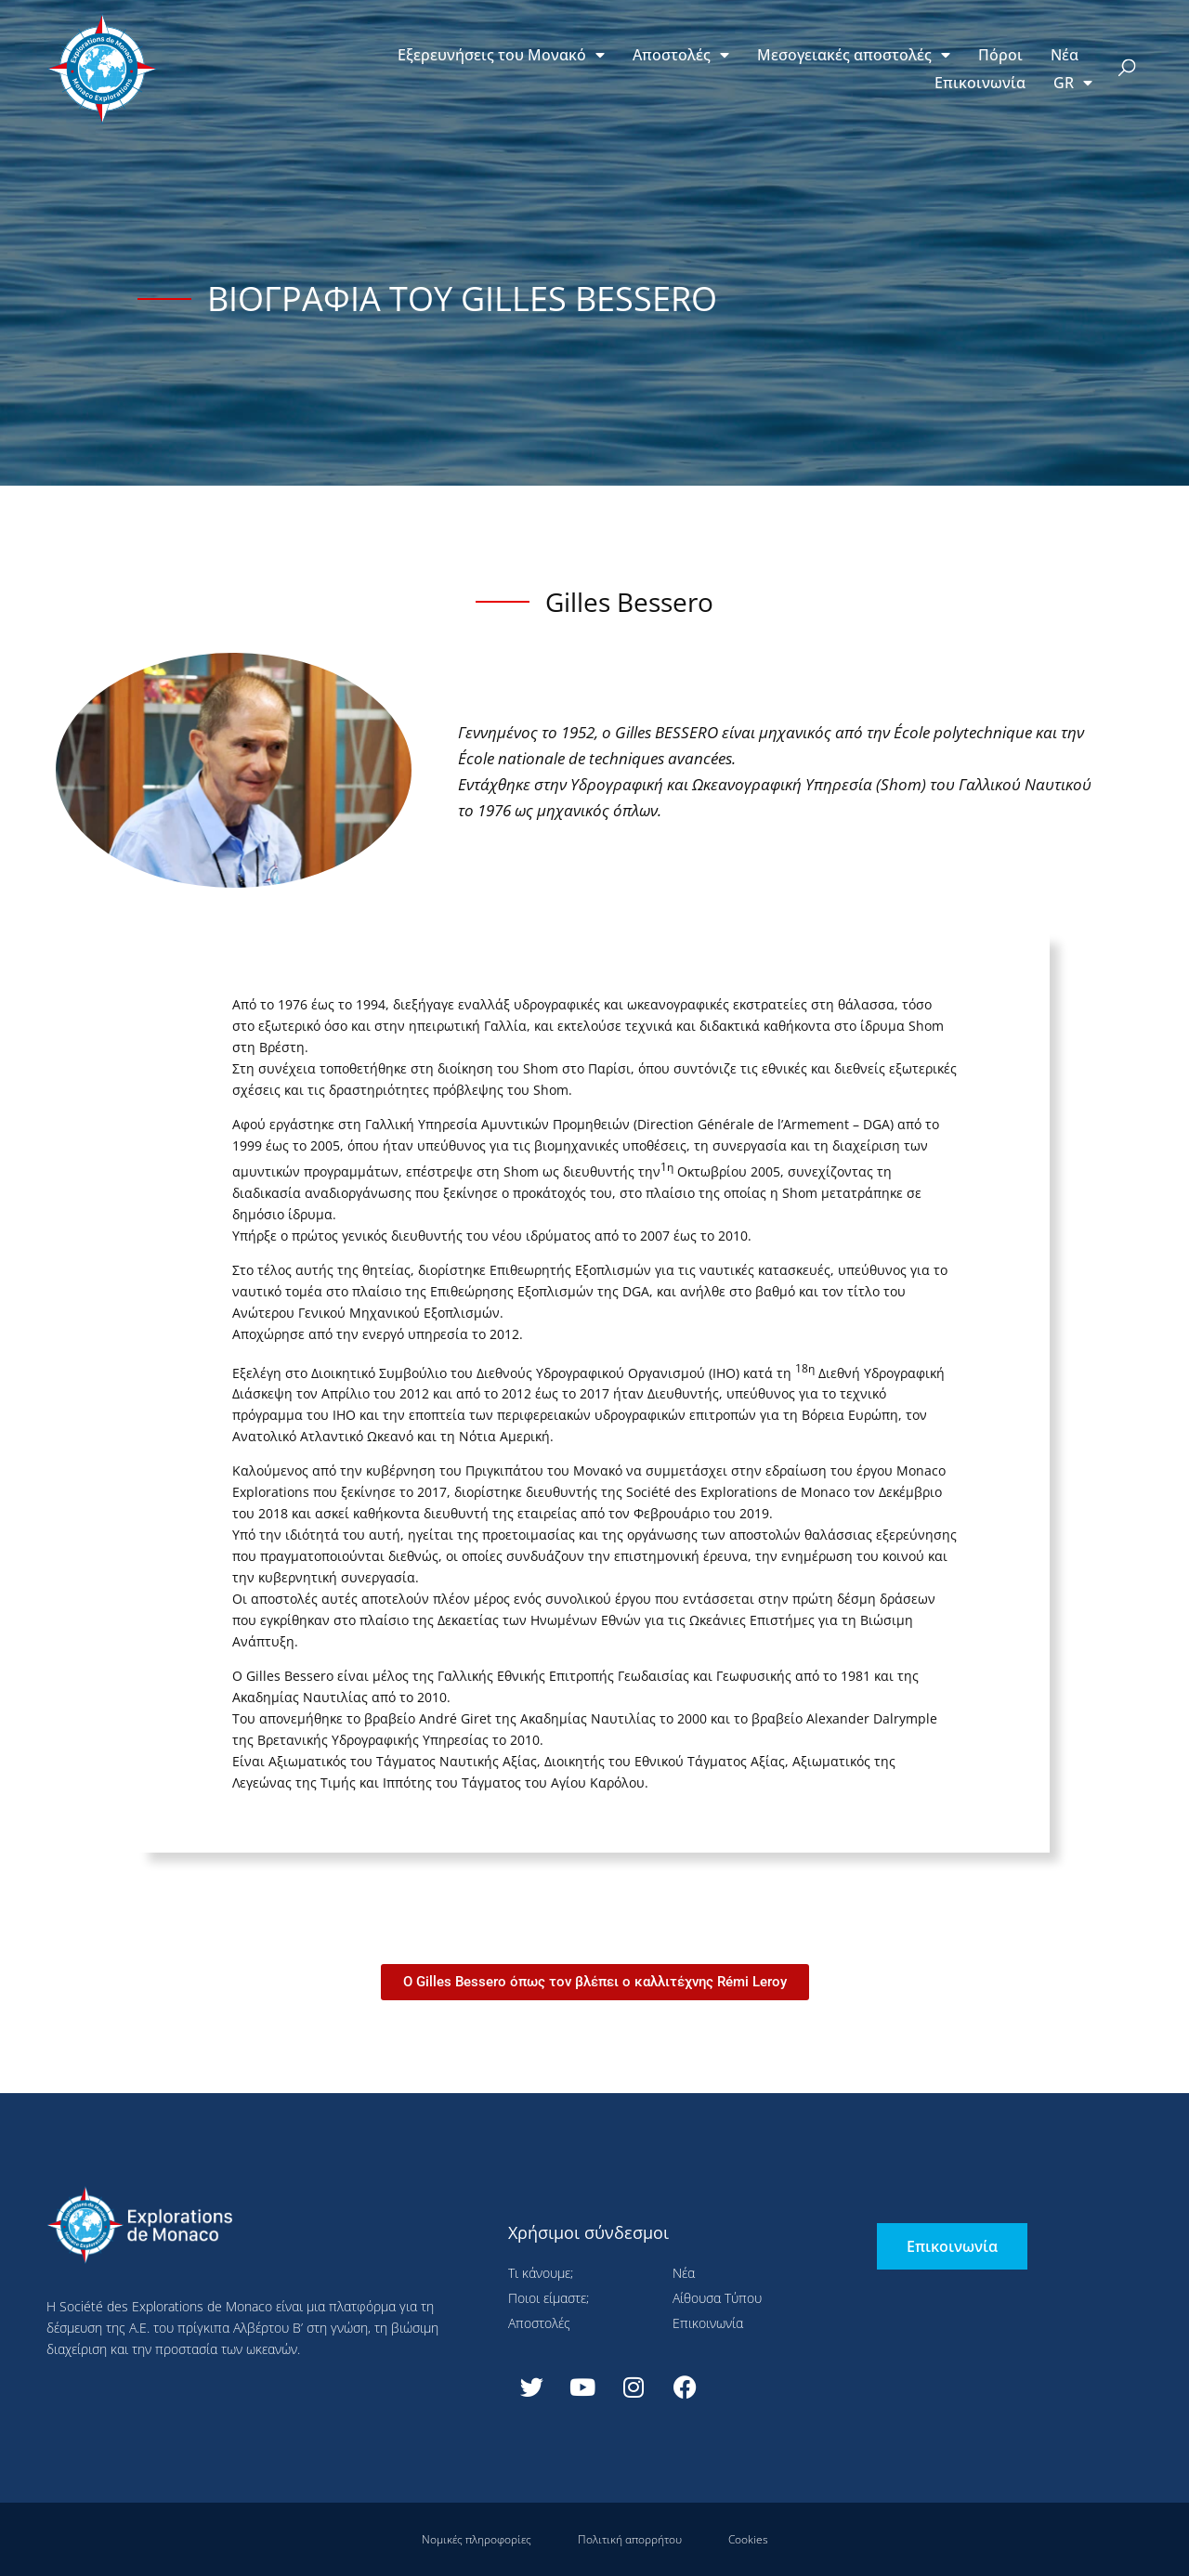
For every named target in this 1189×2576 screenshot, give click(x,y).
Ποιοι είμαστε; (548, 2298)
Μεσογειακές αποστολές (853, 55)
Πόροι (1000, 55)
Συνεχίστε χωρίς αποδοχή (414, 42)
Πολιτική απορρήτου (630, 2539)
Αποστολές (681, 55)
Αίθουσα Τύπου (717, 2298)
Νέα (1064, 55)
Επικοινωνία (980, 82)
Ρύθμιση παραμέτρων (364, 453)
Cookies (748, 2539)
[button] (1127, 69)
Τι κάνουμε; (540, 2273)
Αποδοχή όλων (158, 453)
